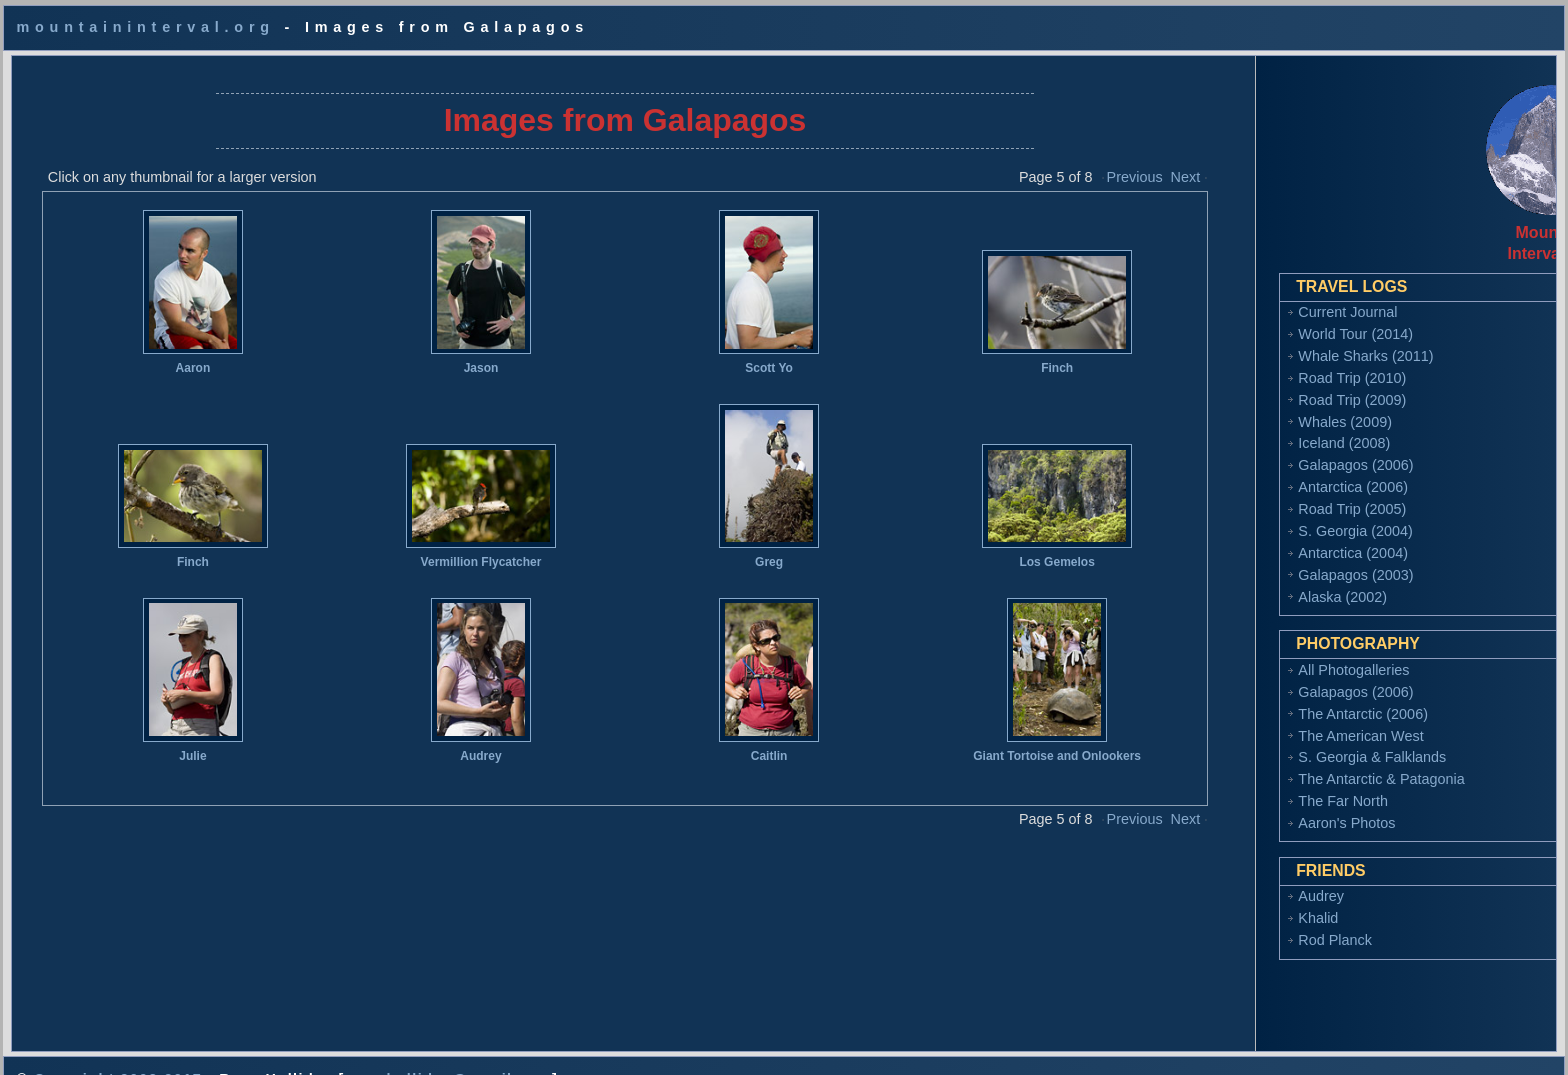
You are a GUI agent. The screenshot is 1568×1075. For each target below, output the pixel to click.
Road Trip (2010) (1252, 362)
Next (1131, 161)
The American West (1260, 720)
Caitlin (730, 740)
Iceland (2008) (1244, 427)
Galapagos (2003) (1255, 559)
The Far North (1243, 785)
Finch (1008, 352)
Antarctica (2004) (1253, 537)
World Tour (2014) (1255, 318)
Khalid (1218, 902)
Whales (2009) (1245, 406)
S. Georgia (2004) (1255, 515)
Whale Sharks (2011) (1265, 340)
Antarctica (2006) (1253, 471)
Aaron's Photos (1246, 807)
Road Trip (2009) (1252, 384)
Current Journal (1247, 296)
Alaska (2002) (1242, 581)
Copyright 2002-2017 (118, 1047)
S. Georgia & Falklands (1272, 741)
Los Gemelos (1007, 546)
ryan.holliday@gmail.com (448, 1047)
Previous (1080, 161)
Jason (452, 352)
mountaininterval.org (145, 27)
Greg (730, 546)
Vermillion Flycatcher (452, 546)
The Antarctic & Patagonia (1281, 763)
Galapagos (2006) (1255, 449)
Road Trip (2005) (1252, 493)
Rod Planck (1235, 924)
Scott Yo (730, 352)
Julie (173, 740)
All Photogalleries (1253, 654)
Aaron (174, 352)
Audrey (451, 740)
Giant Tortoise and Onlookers (1008, 740)
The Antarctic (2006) (1263, 698)
